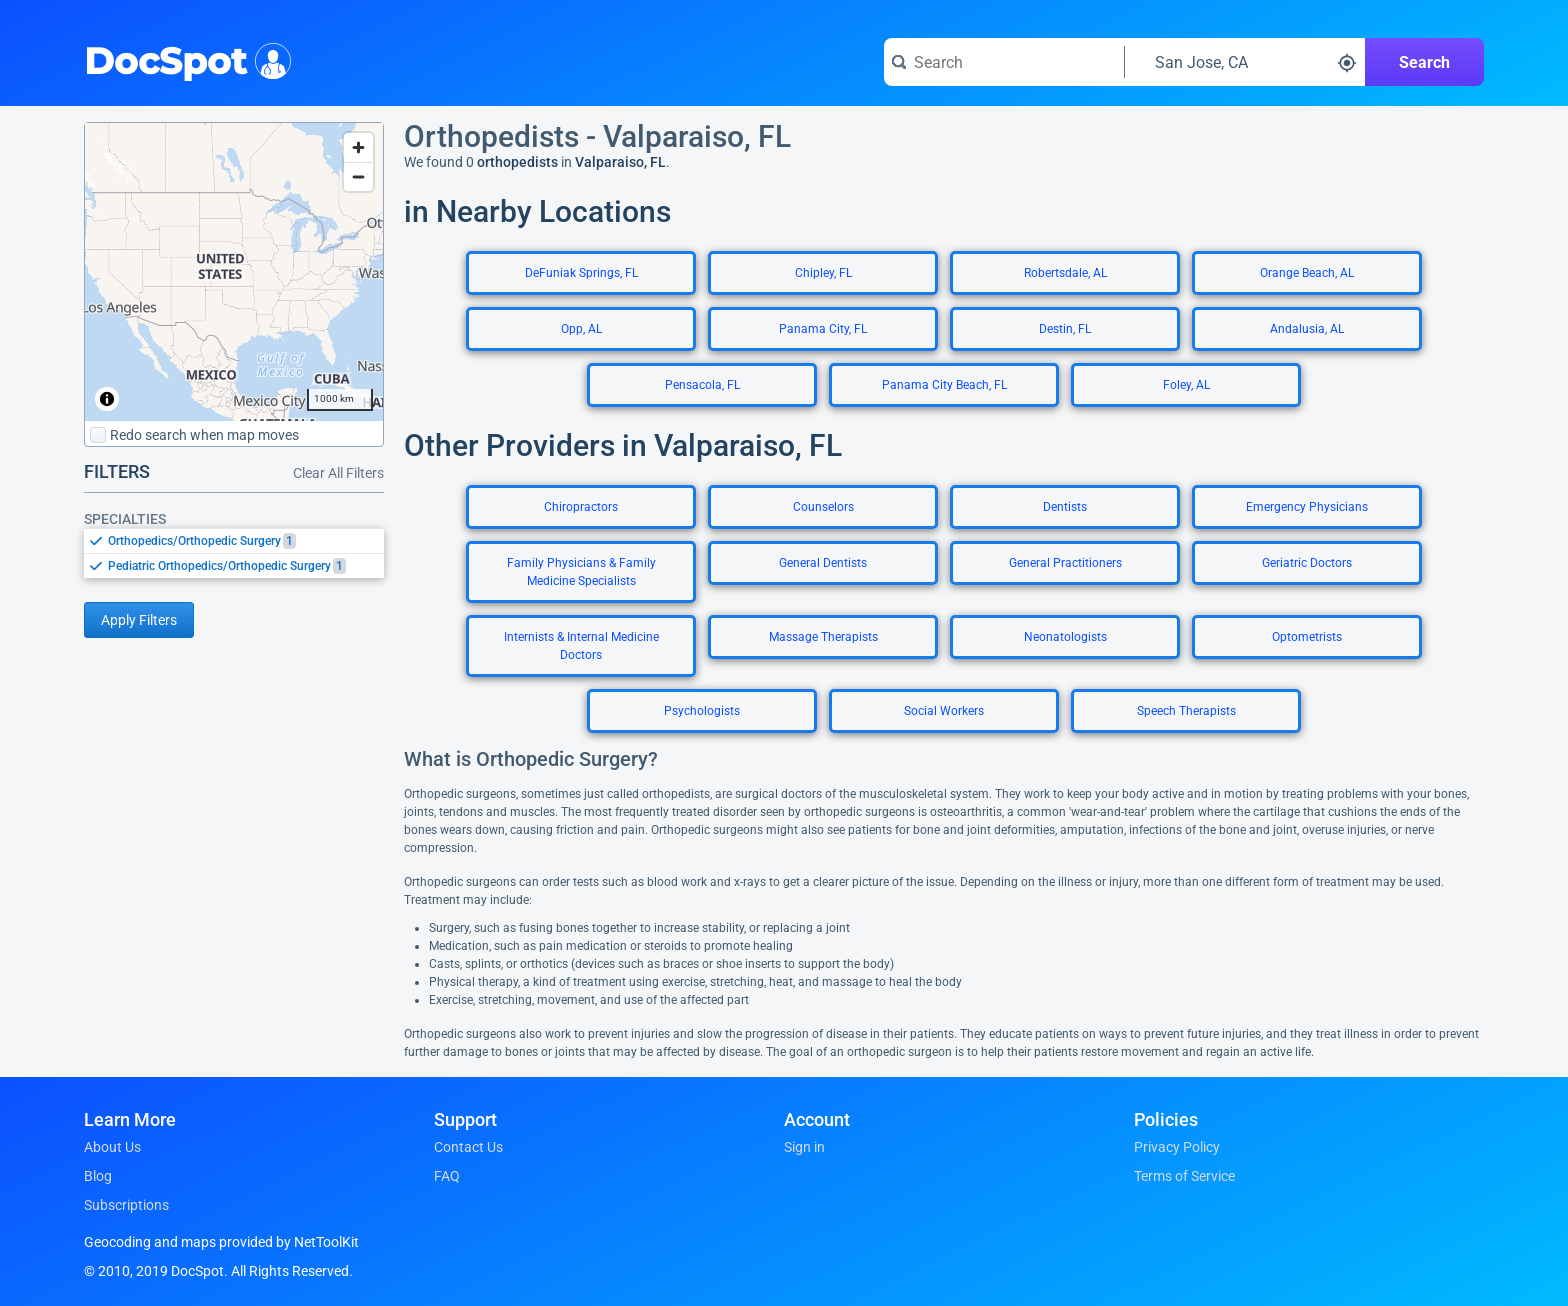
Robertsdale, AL (1065, 273)
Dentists (1065, 507)
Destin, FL (1065, 329)
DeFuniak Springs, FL (581, 273)
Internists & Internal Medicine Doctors (581, 646)
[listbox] (234, 553)
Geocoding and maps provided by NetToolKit (221, 1242)
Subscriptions (126, 1205)
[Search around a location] (1245, 62)
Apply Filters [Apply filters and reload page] (139, 620)
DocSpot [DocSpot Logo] (183, 59)
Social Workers (944, 711)
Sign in (804, 1147)
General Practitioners (1065, 563)
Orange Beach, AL (1307, 273)
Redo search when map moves (194, 435)
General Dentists (823, 563)
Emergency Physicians (1307, 507)
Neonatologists (1065, 637)
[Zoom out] (358, 176)
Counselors (823, 507)
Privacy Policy (1177, 1147)
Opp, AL (581, 329)
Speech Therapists (1186, 711)
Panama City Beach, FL (944, 385)
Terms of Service (1184, 1176)
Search (1424, 62)
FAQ (447, 1176)
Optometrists (1307, 637)
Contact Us (468, 1147)
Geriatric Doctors (1307, 563)
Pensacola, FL (702, 385)
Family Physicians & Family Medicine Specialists (581, 572)
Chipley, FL (823, 273)
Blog (98, 1176)
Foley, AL (1186, 385)
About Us (112, 1147)
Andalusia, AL (1307, 329)
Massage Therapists (823, 637)
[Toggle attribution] (107, 399)
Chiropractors (581, 507)
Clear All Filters (338, 473)
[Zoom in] (358, 147)
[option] (246, 541)
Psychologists (702, 711)
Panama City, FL (823, 329)
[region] (234, 272)
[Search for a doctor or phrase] (1004, 62)
